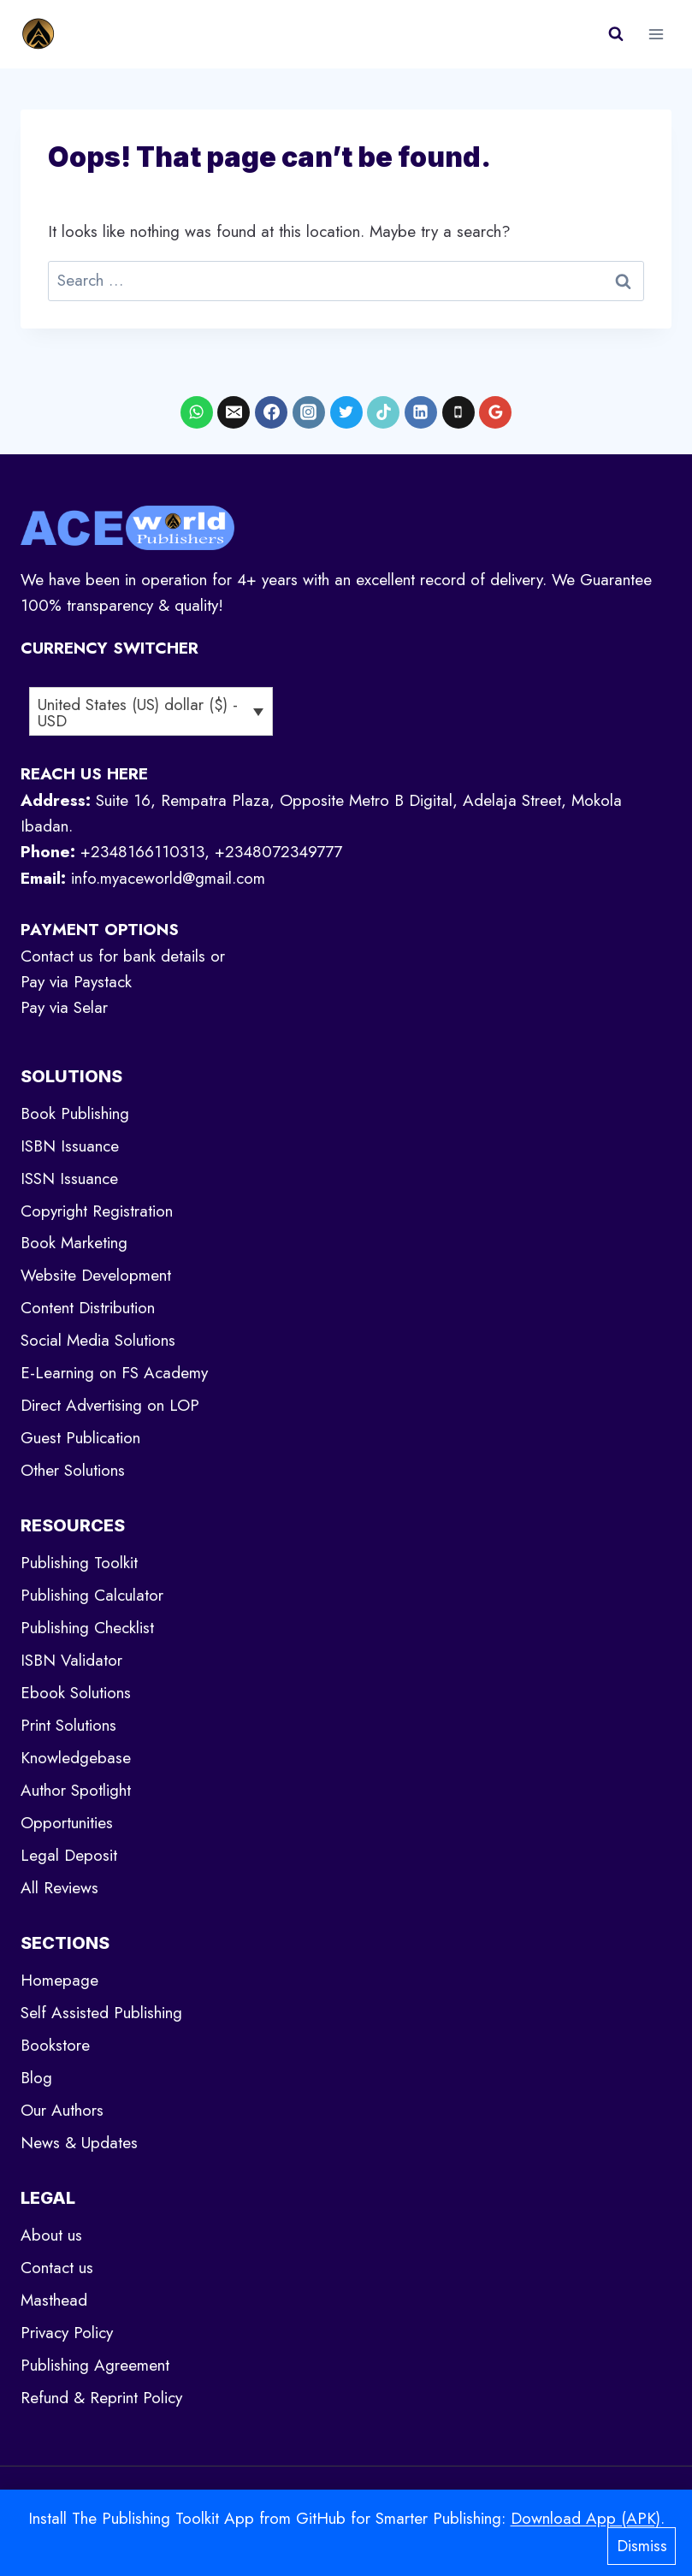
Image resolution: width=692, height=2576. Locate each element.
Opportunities (67, 1822)
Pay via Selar (64, 1007)
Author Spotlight (76, 1790)
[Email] (233, 412)
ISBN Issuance (70, 1146)
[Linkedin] (421, 412)
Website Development (96, 1275)
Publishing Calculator (92, 1595)
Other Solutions (73, 1470)
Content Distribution (88, 1307)
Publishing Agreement (95, 2365)
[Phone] (458, 412)
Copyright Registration (97, 1211)
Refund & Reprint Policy (101, 2397)
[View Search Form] (615, 34)
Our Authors (62, 2110)
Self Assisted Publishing (101, 2012)
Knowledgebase (76, 1757)
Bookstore (55, 2045)
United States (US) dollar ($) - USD (138, 712)
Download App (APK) (585, 2518)
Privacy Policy (67, 2332)
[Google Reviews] (495, 412)
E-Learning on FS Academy (114, 1372)
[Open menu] (655, 34)
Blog (36, 2077)
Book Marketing (74, 1242)
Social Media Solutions (98, 1340)
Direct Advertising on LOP (110, 1405)
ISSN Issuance (69, 1178)
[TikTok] (383, 412)
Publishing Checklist (87, 1627)
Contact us (57, 2267)
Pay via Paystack (76, 981)
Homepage (59, 1980)
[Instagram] (309, 412)
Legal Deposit (69, 1855)
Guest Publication (80, 1437)
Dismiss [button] (642, 2545)
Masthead (54, 2300)
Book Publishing (75, 1113)
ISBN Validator (71, 1660)
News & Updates (79, 2142)
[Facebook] (271, 412)
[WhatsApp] (196, 412)
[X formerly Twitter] (346, 412)
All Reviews (59, 1887)
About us (51, 2235)
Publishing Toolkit (79, 1562)
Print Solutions (68, 1725)
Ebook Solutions (76, 1692)
